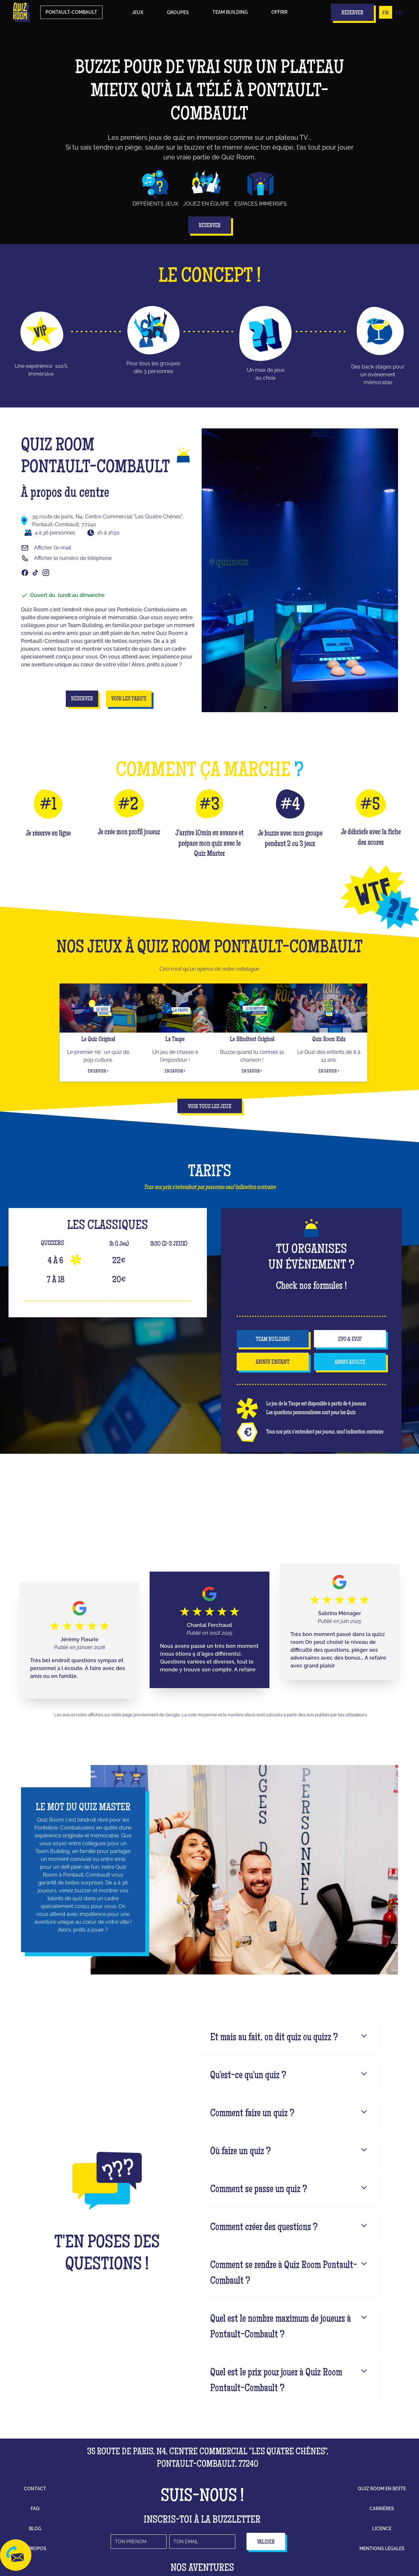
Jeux (137, 12)
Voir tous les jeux (209, 1107)
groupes (178, 12)
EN (399, 13)
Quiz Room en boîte (382, 2488)
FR (385, 13)
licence (382, 2528)
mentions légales (382, 2548)
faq (35, 2508)
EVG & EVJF (350, 1339)
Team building (230, 12)
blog (35, 2528)
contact (35, 2488)
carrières (382, 2508)
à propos (35, 2548)
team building (273, 1339)
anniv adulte (350, 1362)
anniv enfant (273, 1362)
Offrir (279, 12)
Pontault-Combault (71, 12)
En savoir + (98, 1071)
